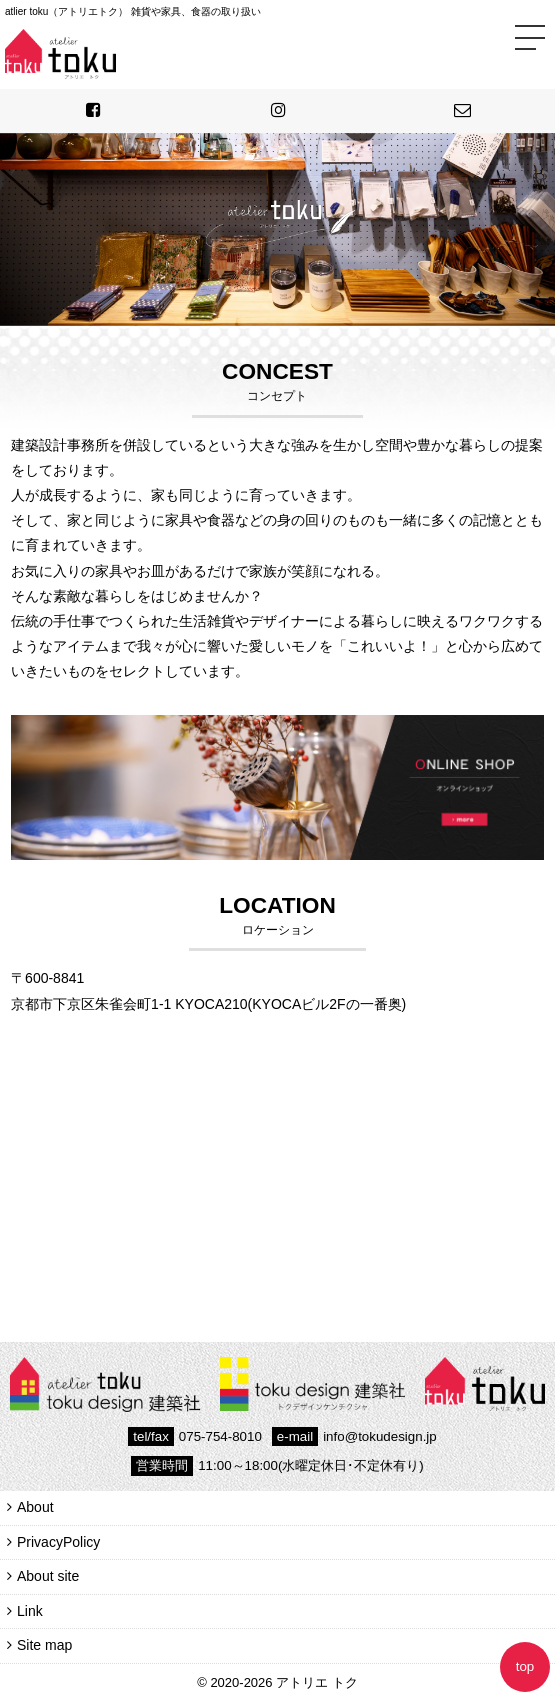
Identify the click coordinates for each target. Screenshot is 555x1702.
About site (48, 1576)
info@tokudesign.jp (354, 1436)
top (525, 1666)
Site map (44, 1645)
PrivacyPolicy (58, 1542)
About (35, 1507)
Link (30, 1611)
